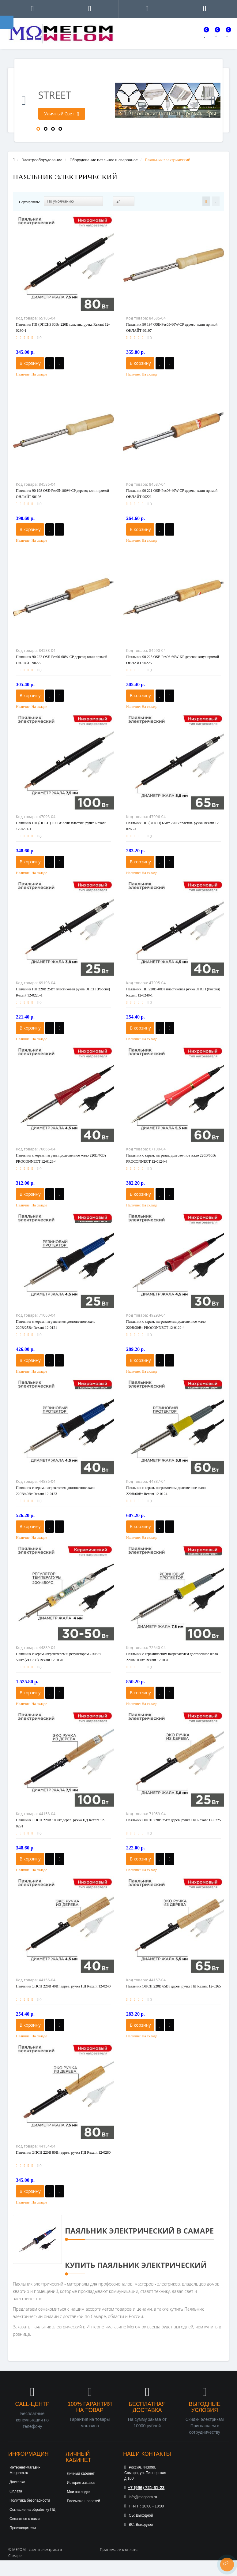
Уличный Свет (61, 114)
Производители (22, 2528)
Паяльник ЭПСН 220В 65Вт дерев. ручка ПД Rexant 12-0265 (173, 1986)
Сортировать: (29, 202)
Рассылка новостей (83, 2501)
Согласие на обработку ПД (32, 2509)
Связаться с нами (24, 2519)
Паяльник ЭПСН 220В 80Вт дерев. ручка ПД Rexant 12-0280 (63, 2152)
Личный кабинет (81, 2473)
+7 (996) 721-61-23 (144, 2487)
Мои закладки (79, 2492)
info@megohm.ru (140, 2497)
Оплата (15, 2491)
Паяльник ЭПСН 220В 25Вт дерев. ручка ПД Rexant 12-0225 (173, 1820)
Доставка (17, 2482)
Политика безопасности (29, 2500)
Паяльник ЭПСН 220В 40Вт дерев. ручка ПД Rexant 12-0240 (63, 1986)
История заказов (81, 2483)
